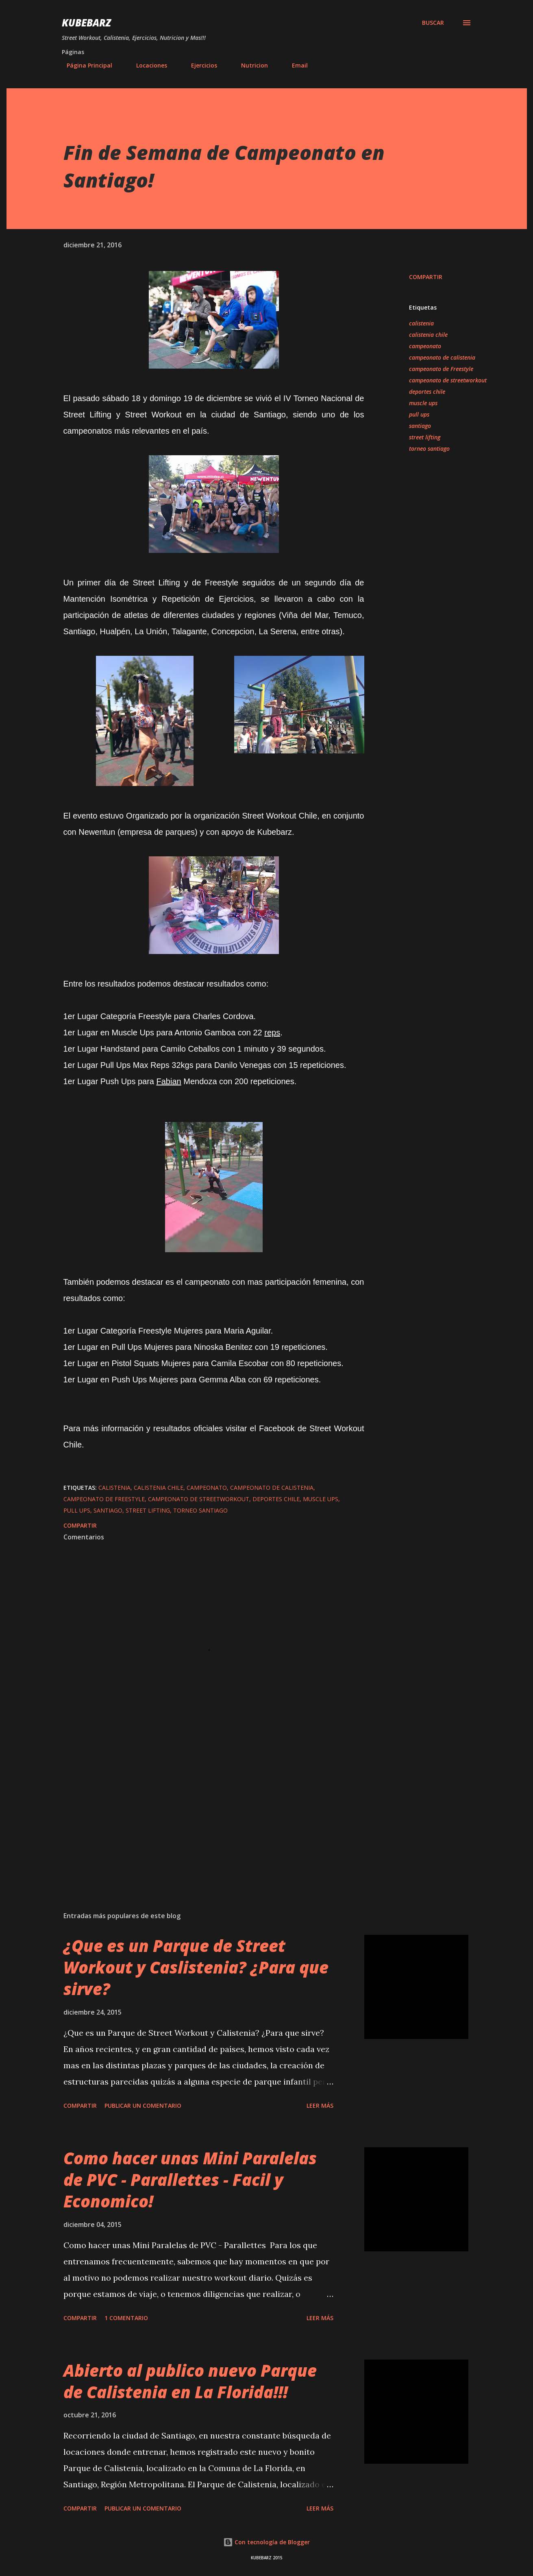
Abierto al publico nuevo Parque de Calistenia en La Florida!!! (190, 2381)
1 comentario (126, 2318)
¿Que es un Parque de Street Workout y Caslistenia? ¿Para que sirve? (196, 1967)
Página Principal (84, 65)
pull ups (419, 414)
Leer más (320, 2105)
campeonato (425, 346)
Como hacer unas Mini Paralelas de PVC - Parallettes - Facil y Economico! (190, 2180)
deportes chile (427, 391)
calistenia (421, 323)
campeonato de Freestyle (441, 369)
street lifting (424, 437)
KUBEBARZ (86, 22)
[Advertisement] (200, 1810)
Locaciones (146, 65)
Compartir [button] (425, 277)
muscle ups (423, 403)
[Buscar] (433, 23)
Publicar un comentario (142, 2105)
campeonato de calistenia (442, 357)
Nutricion (249, 65)
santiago (420, 426)
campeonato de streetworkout (448, 380)
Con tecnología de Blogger (266, 2542)
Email (295, 65)
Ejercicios (199, 65)
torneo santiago (429, 448)
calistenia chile (428, 334)
